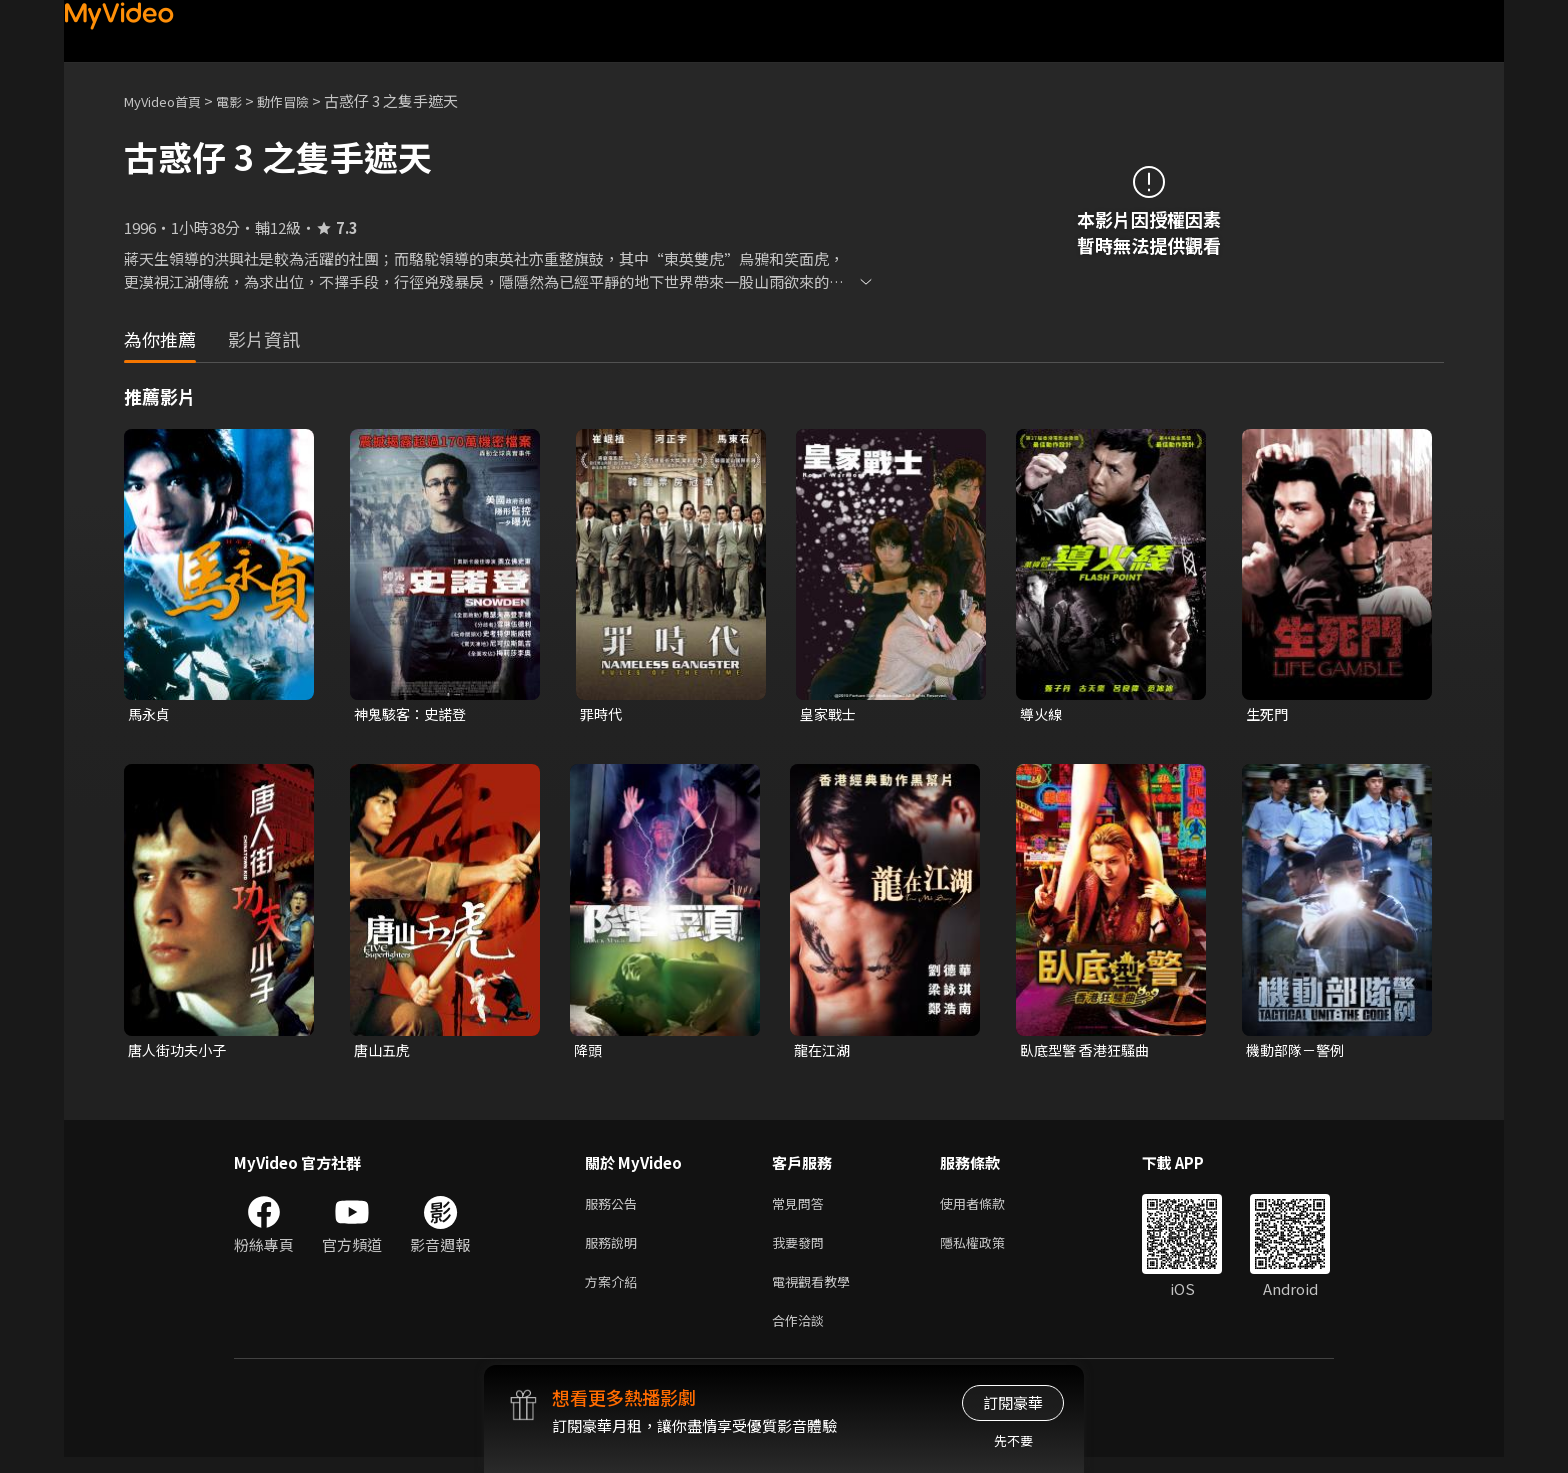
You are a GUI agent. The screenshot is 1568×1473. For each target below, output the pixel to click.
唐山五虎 (384, 1052)
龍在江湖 (824, 1052)
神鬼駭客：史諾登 (414, 714)
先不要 (1013, 1440)
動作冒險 (305, 100)
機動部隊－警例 (1298, 1052)
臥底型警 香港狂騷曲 (1089, 1052)
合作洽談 (802, 1334)
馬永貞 (150, 714)
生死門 (1268, 714)
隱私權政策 (989, 1250)
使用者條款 (989, 1208)
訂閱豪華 (1013, 1402)
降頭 (589, 1052)
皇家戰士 (830, 714)
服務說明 (615, 1250)
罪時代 (602, 714)
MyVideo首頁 (169, 100)
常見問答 (802, 1208)
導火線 (1042, 714)
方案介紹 (615, 1292)
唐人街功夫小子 (180, 1052)
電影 (245, 100)
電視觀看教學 (817, 1292)
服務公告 (615, 1208)
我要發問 (802, 1250)
